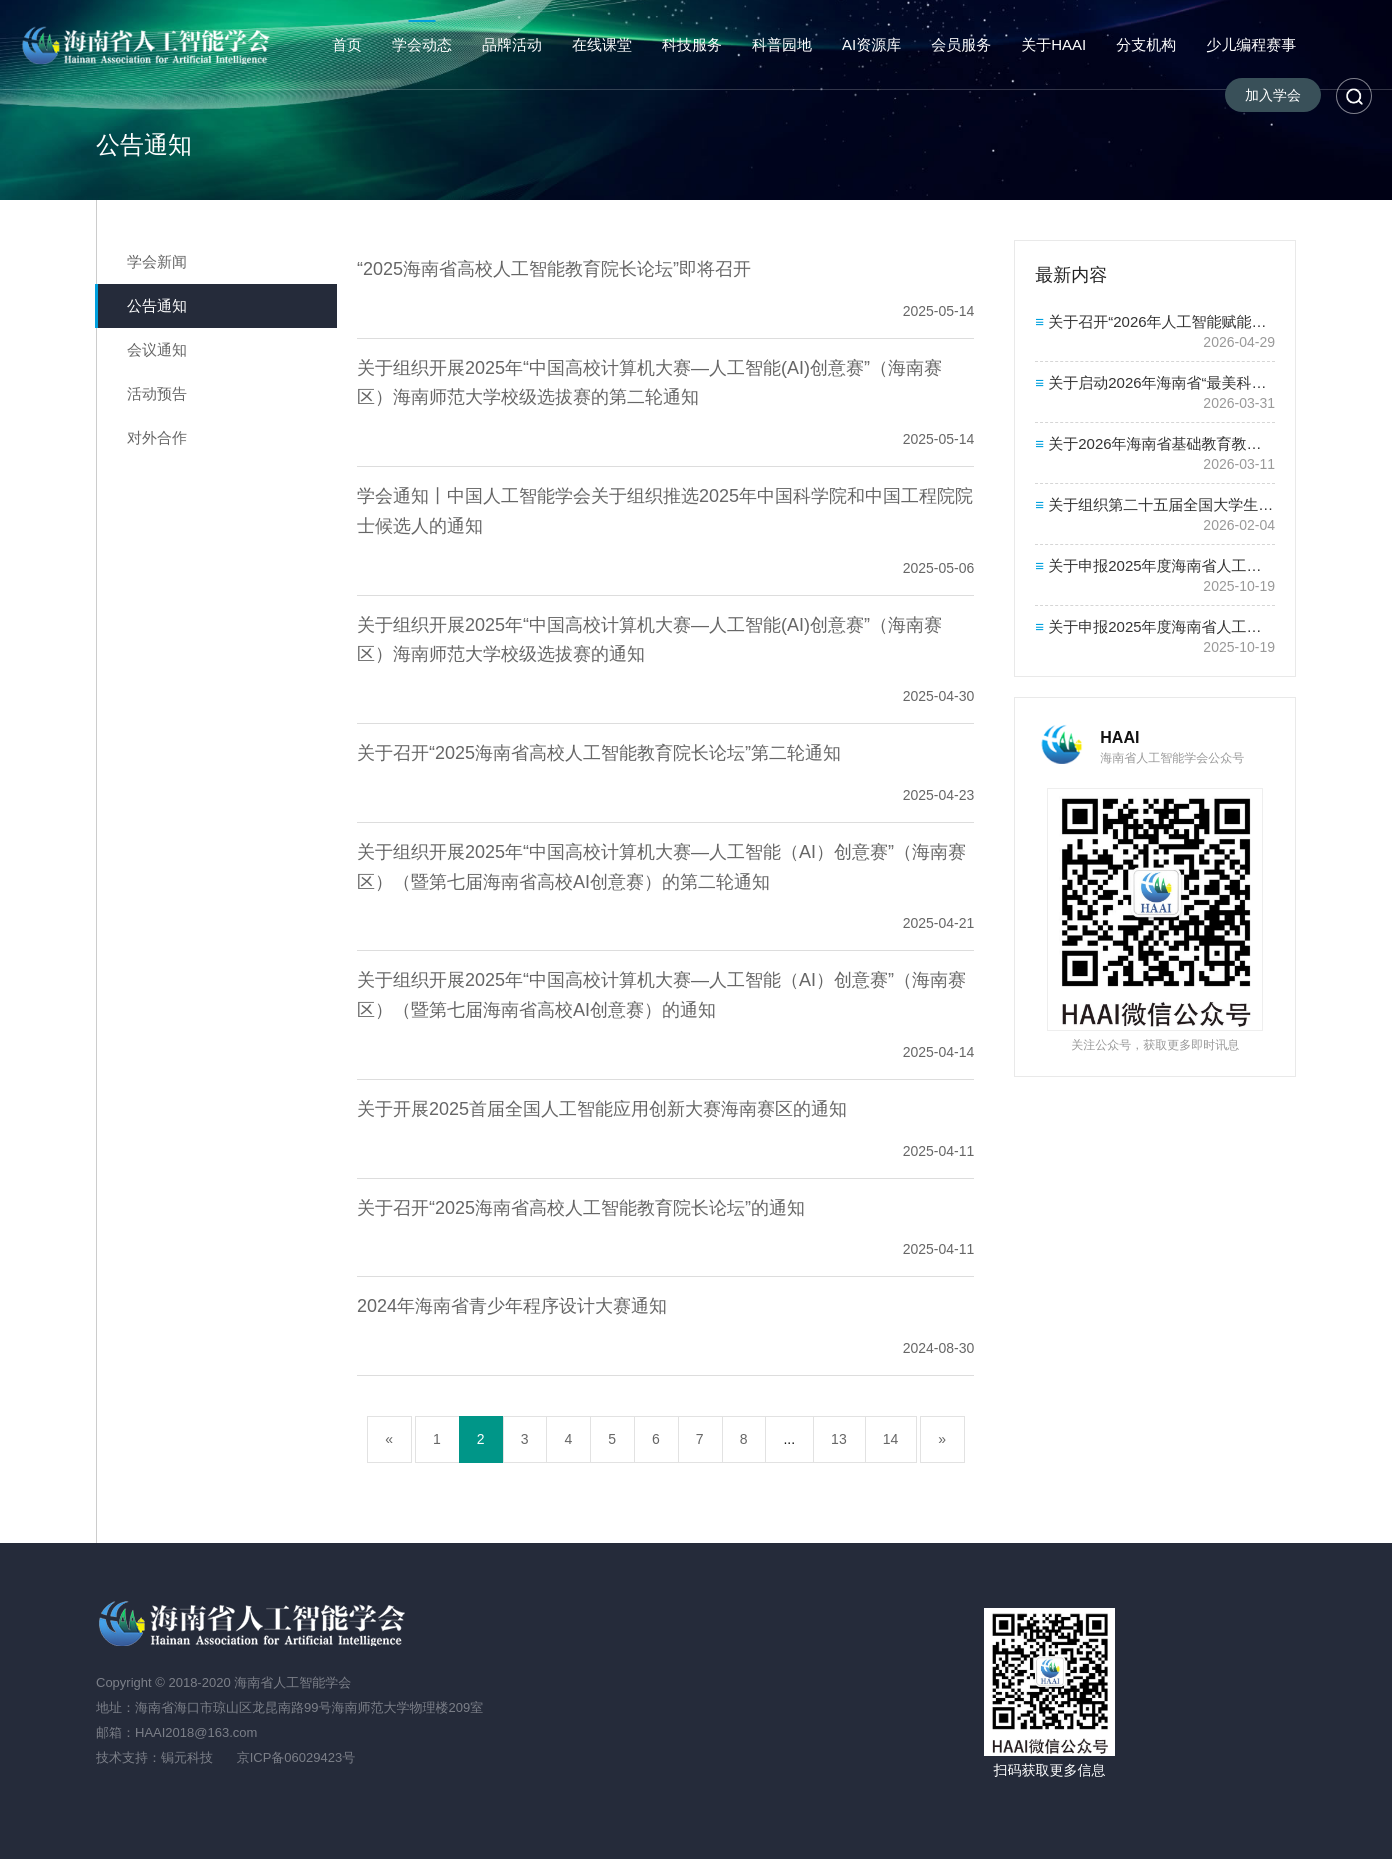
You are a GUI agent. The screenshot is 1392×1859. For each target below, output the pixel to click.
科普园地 (782, 44)
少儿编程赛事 (1251, 44)
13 (839, 1439)
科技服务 (692, 44)
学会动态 (422, 44)
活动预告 (157, 393)
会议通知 (157, 349)
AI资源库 (871, 44)
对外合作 (157, 437)
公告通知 (157, 305)
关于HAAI (1053, 44)
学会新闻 (157, 261)
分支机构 (1146, 44)
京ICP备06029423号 (296, 1757)
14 (891, 1439)
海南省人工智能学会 (148, 45)
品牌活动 (512, 44)
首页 (347, 44)
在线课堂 (602, 44)
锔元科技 (187, 1757)
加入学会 (1273, 95)
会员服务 (961, 44)
